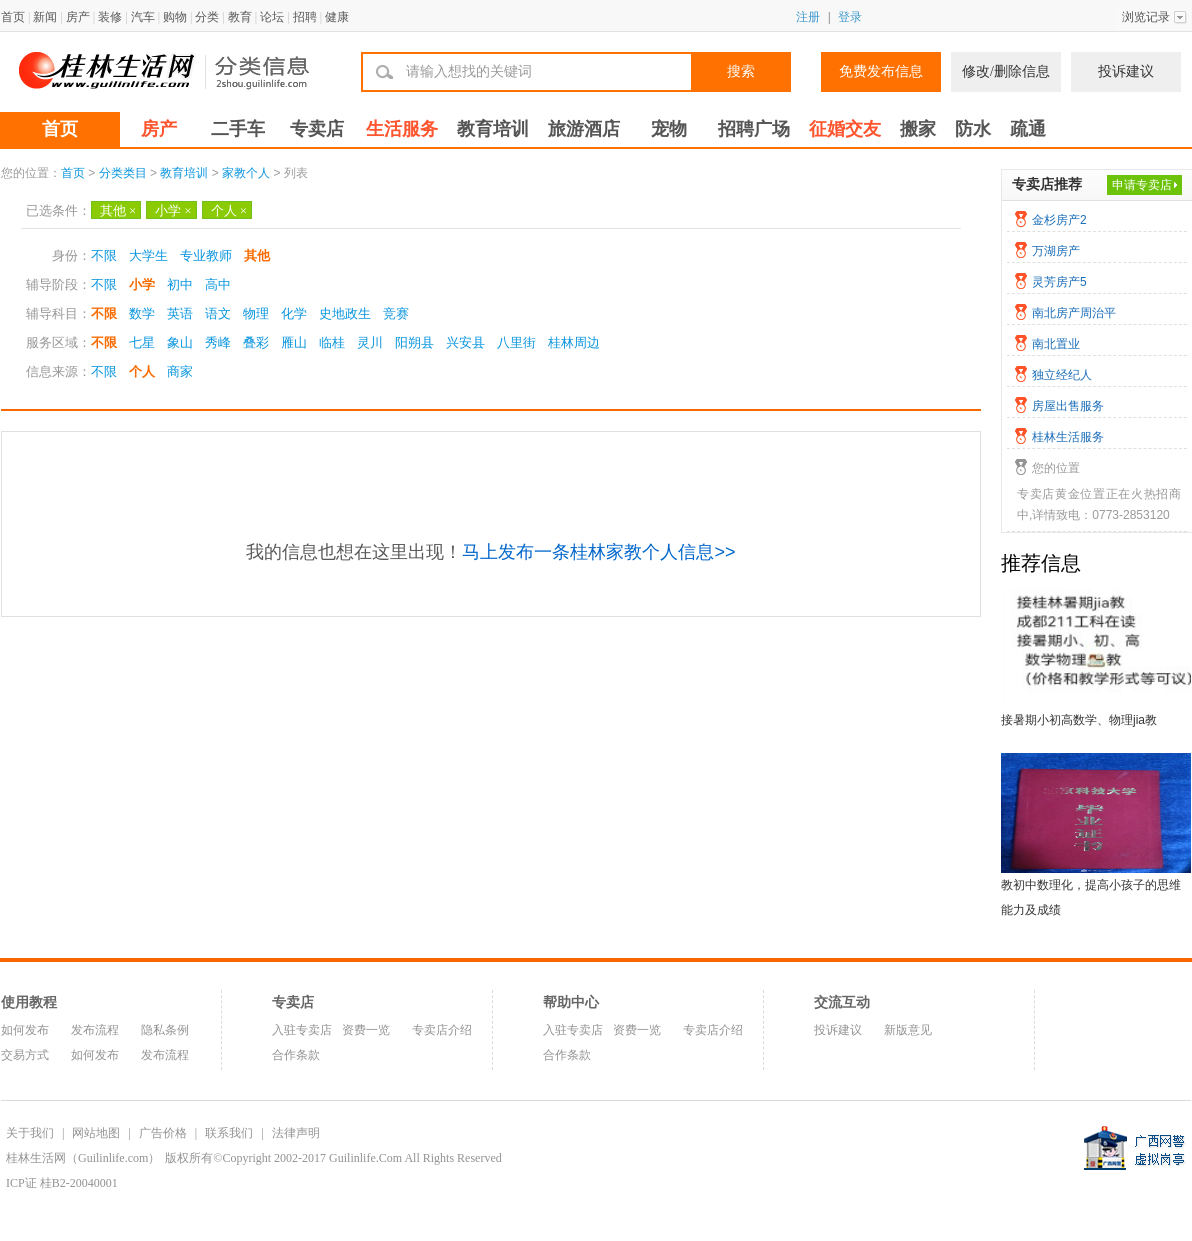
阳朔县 (414, 342)
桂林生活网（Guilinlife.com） (83, 1158)
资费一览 (366, 1030)
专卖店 (317, 129)
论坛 (272, 17)
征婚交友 (845, 129)
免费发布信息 (881, 71)
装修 (110, 17)
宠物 (669, 129)
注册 (808, 17)
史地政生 (345, 313)
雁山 (294, 342)
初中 (180, 284)
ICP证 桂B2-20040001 (62, 1183)
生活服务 (402, 129)
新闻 (45, 17)
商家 (180, 371)
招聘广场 (754, 129)
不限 (104, 255)
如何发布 (25, 1030)
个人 (229, 210)
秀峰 (218, 342)
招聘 (305, 17)
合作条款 (296, 1055)
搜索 (741, 71)
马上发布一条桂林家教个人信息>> (598, 552)
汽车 (143, 17)
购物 (175, 17)
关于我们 (30, 1133)
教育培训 (493, 129)
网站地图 (96, 1133)
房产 (78, 17)
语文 (218, 313)
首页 (13, 17)
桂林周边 (574, 342)
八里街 (516, 342)
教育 (240, 17)
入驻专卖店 (302, 1030)
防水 (973, 129)
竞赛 (396, 313)
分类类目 (123, 173)
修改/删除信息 (1006, 71)
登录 (850, 17)
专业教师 (206, 255)
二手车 (238, 129)
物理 (256, 313)
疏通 (1028, 129)
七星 (142, 342)
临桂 (332, 342)
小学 (173, 210)
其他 (118, 210)
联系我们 (229, 1133)
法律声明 (296, 1133)
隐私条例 (165, 1030)
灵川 (370, 342)
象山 (180, 342)
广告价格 (163, 1133)
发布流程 (95, 1030)
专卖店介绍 (442, 1030)
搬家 (918, 129)
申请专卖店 (1142, 185)
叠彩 (256, 342)
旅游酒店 (584, 129)
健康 (337, 17)
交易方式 (25, 1055)
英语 (180, 313)
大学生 (148, 255)
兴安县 (465, 342)
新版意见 (908, 1030)
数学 (142, 313)
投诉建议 (1126, 71)
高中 (218, 284)
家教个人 (246, 173)
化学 (294, 313)
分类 (207, 17)
